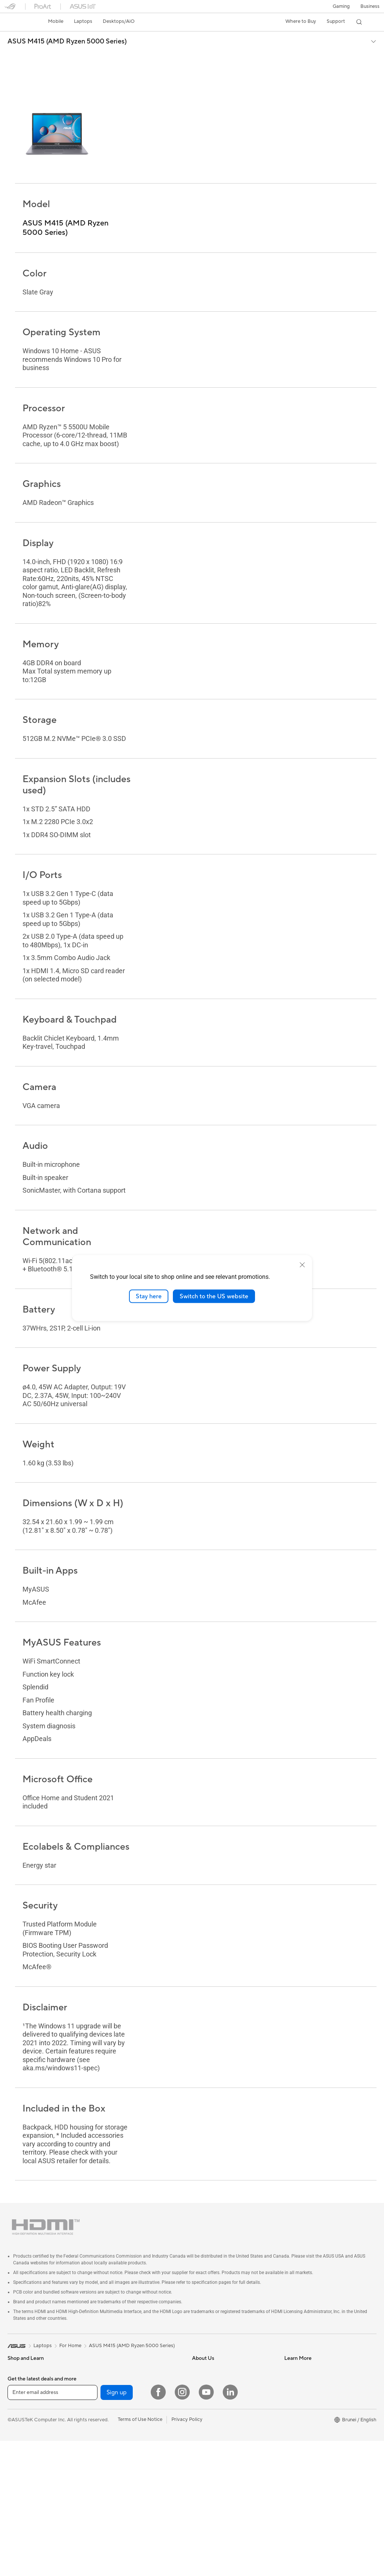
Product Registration (307, 2386)
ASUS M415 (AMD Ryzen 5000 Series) (67, 41)
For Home (19, 2387)
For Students (112, 2364)
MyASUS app (299, 2442)
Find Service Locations (309, 2375)
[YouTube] (206, 2527)
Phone (15, 2364)
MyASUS (294, 2465)
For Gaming (111, 2375)
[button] (341, 6)
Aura (197, 2494)
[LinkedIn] (230, 2527)
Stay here (149, 1296)
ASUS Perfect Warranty (310, 2431)
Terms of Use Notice (140, 2555)
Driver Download (303, 2352)
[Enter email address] (53, 2527)
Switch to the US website (214, 1296)
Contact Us (297, 2397)
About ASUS (206, 2352)
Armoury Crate (208, 2482)
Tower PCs (110, 2409)
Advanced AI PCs (211, 2449)
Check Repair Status (307, 2364)
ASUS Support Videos (308, 2454)
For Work (18, 2398)
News (198, 2364)
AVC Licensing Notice (216, 2460)
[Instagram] (182, 2527)
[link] (17, 22)
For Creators (112, 2352)
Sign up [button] (116, 2527)
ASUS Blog (204, 2471)
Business (370, 6)
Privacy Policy (186, 2555)
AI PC (198, 2420)
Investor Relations (212, 2386)
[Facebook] (158, 2527)
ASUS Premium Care (307, 2420)
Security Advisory (304, 2409)
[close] (302, 1265)
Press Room (205, 2397)
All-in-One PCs (114, 2398)
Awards (200, 2375)
